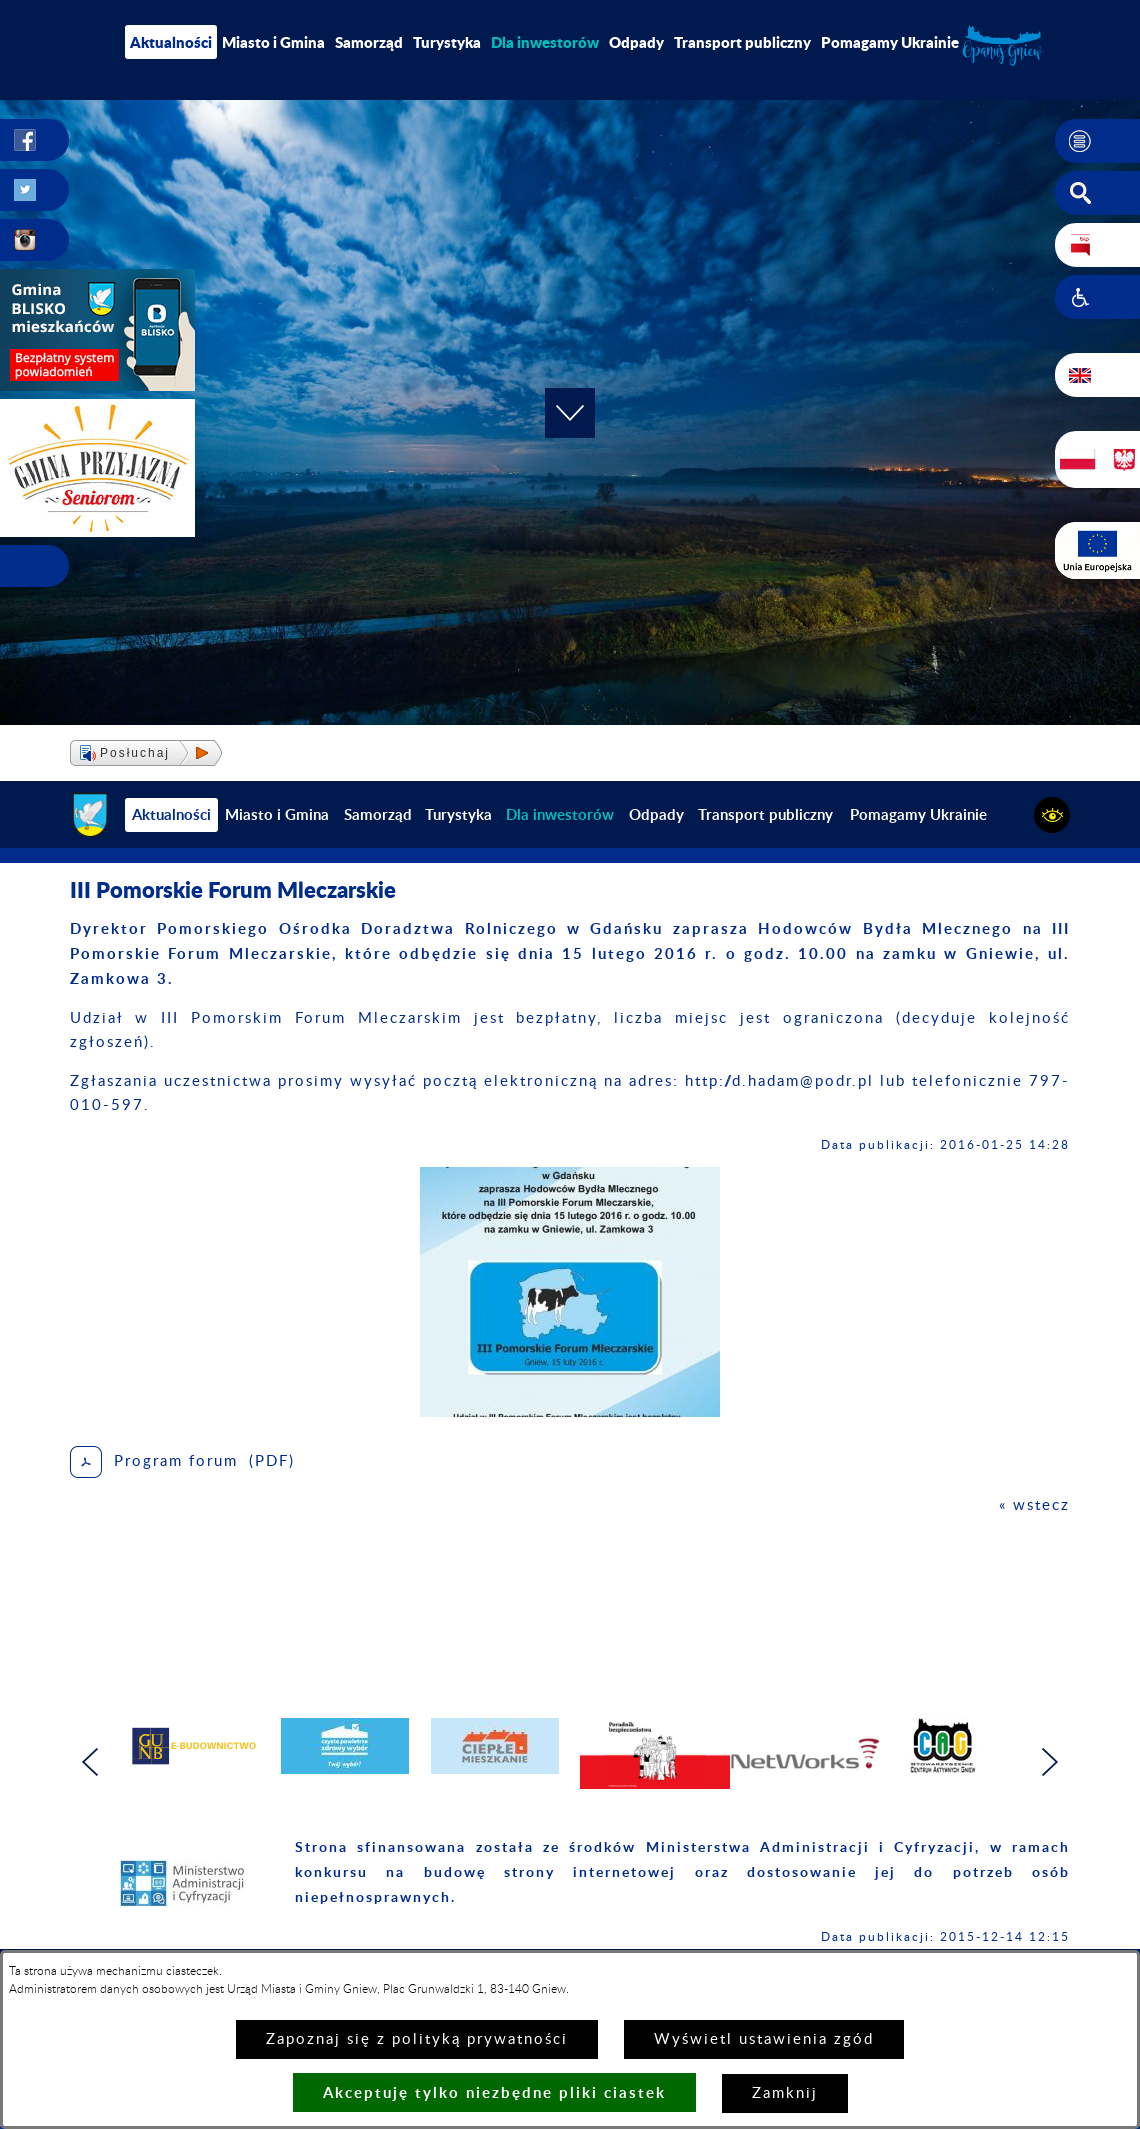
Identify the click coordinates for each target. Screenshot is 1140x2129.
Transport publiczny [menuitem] (742, 42)
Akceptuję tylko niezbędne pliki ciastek (494, 2092)
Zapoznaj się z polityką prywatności (417, 2039)
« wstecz (1034, 1505)
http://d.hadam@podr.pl (779, 1081)
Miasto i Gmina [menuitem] (273, 42)
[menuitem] (545, 42)
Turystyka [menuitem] (447, 42)
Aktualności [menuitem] (171, 42)
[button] (1097, 141)
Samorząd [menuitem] (369, 42)
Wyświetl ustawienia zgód (764, 2039)
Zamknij (785, 2093)
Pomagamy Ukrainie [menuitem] (890, 42)
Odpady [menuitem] (636, 42)
